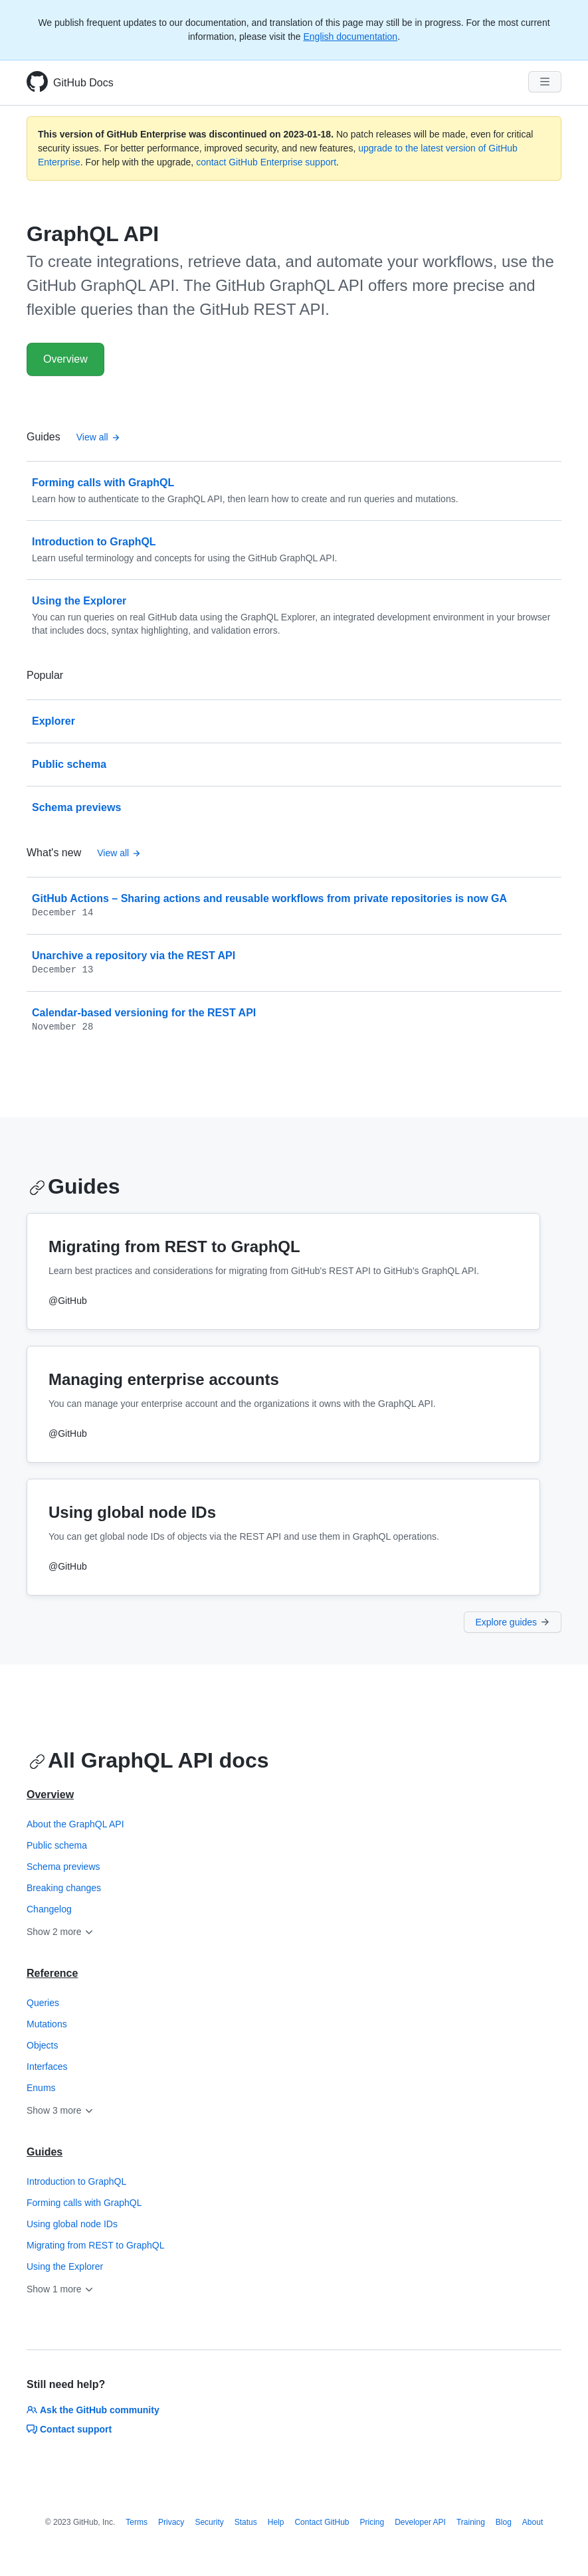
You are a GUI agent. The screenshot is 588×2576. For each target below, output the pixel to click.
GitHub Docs (83, 82)
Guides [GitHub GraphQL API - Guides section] (74, 1186)
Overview (65, 359)
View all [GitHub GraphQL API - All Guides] (98, 437)
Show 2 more (60, 1931)
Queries (43, 2002)
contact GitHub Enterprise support (266, 162)
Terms (136, 2522)
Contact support (69, 2429)
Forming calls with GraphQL (84, 2202)
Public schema (57, 1845)
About (532, 2522)
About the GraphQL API (75, 1824)
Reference (52, 1973)
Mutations (47, 2024)
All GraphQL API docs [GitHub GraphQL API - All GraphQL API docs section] (149, 1760)
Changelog (49, 1909)
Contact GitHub (321, 2522)
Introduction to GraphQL (76, 2181)
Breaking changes (64, 1888)
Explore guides (512, 1622)
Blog (504, 2522)
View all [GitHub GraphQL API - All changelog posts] (119, 853)
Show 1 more (60, 2289)
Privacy (171, 2522)
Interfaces (47, 2066)
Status (246, 2522)
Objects (42, 2045)
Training (470, 2522)
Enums (41, 2087)
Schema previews (63, 1866)
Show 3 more (60, 2110)
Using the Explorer (65, 2266)
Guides (44, 2152)
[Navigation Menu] (544, 81)
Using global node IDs (72, 2224)
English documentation (350, 36)
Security (209, 2522)
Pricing (372, 2522)
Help (276, 2522)
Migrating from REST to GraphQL (95, 2245)
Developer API (420, 2522)
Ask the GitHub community (93, 2410)
